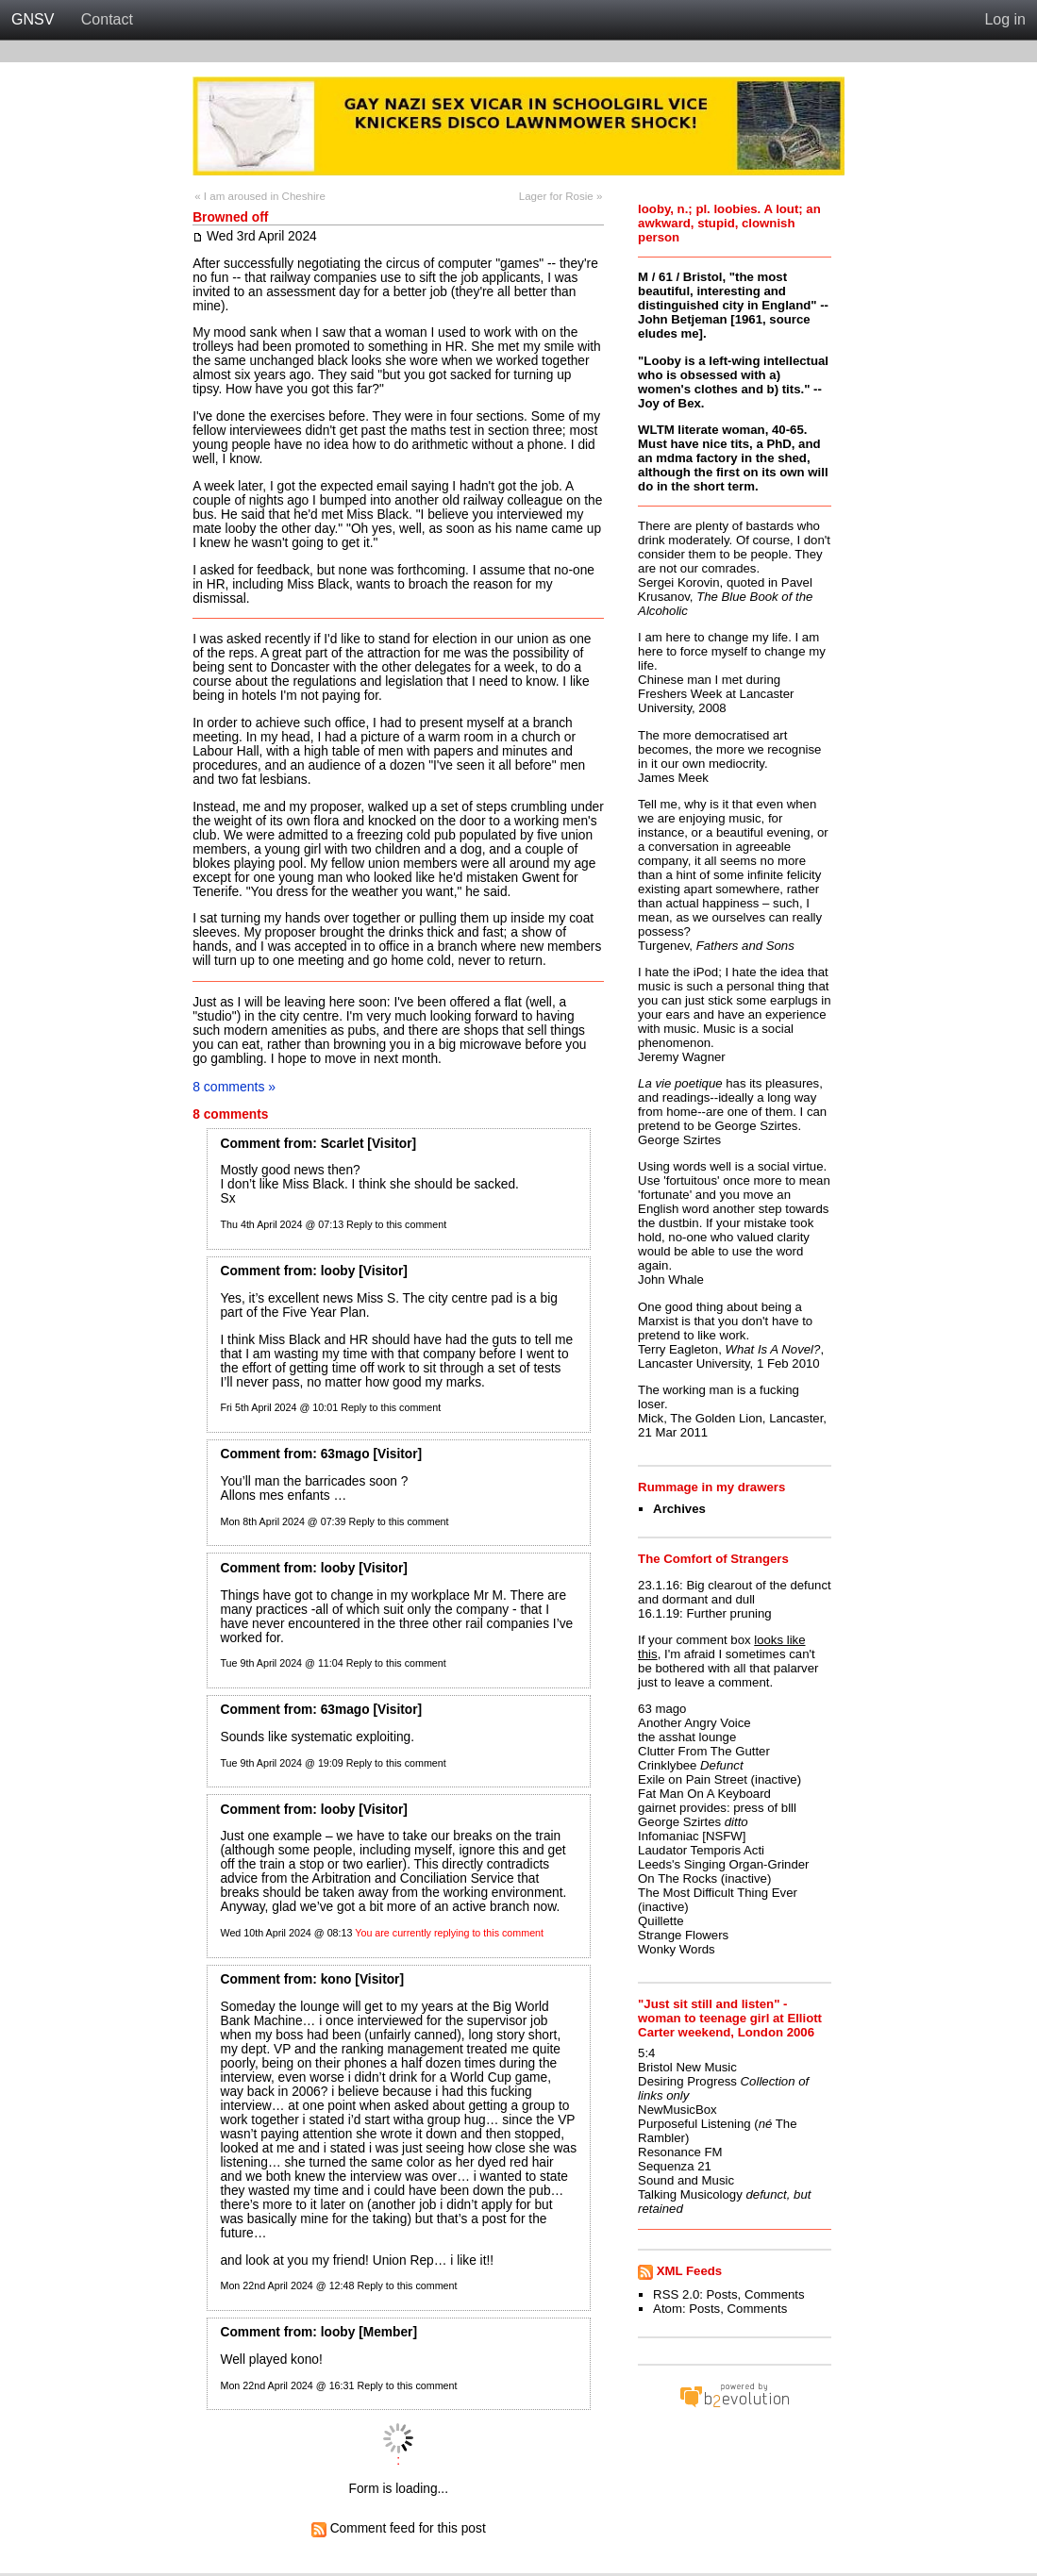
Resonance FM (680, 2152)
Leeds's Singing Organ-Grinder (723, 1864)
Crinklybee (667, 1765)
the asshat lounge (687, 1737)
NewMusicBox (677, 2109)
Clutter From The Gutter (704, 1751)
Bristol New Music (687, 2067)
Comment (249, 1144)
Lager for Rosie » (561, 196)
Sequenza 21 (674, 2166)
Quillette (660, 1921)
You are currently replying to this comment (449, 1932)
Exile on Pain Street (692, 1779)
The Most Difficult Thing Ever (717, 1893)
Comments (774, 2294)
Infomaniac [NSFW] (691, 1836)
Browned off (230, 217)
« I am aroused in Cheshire (260, 196)
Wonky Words (676, 1949)
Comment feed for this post (398, 2528)
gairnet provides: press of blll (717, 1808)
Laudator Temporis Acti (701, 1850)
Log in (1005, 19)
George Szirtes (679, 1822)
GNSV (32, 19)
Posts (722, 2294)
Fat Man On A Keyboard (704, 1794)
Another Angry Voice (694, 1723)
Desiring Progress (687, 2081)
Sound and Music (686, 2180)
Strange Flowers (683, 1935)
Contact (107, 19)
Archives (679, 1509)
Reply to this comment (396, 1224)
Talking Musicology (690, 2194)
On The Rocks (677, 1878)
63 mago (662, 1709)
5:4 (646, 2053)
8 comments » (234, 1086)
